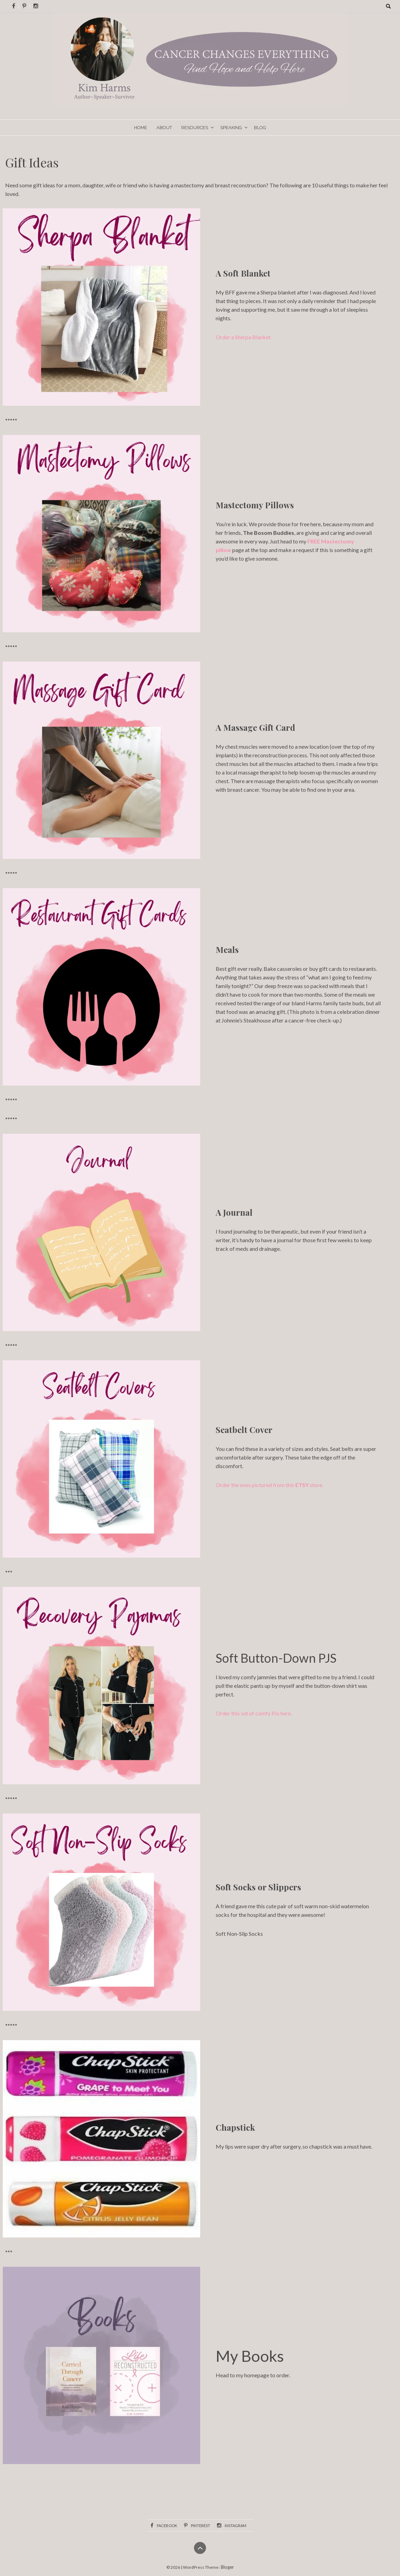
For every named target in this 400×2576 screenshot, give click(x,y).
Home (140, 127)
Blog (260, 127)
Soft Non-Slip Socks (239, 1933)
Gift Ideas (32, 162)
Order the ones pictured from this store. (269, 1485)
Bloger (227, 2567)
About (164, 127)
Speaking (231, 127)
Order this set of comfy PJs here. (254, 1713)
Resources (194, 127)
